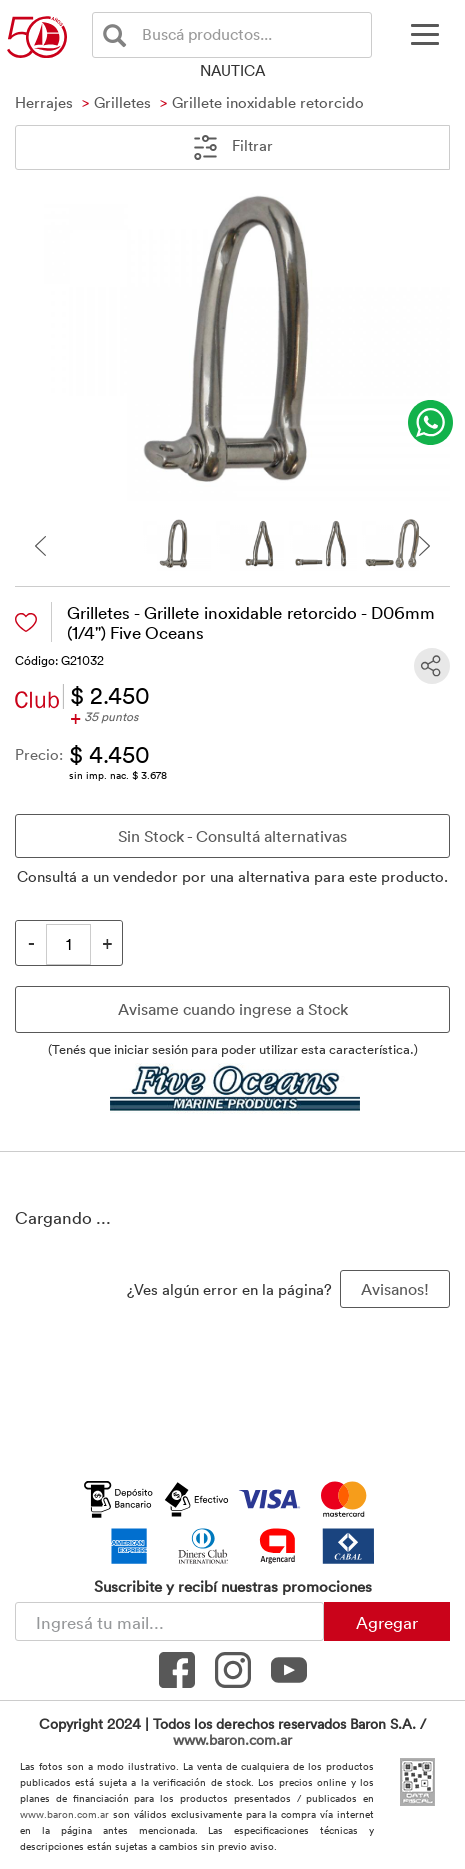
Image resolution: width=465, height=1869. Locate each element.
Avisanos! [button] (395, 1289)
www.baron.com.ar (232, 1739)
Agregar (387, 1622)
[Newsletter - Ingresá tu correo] (169, 1621)
